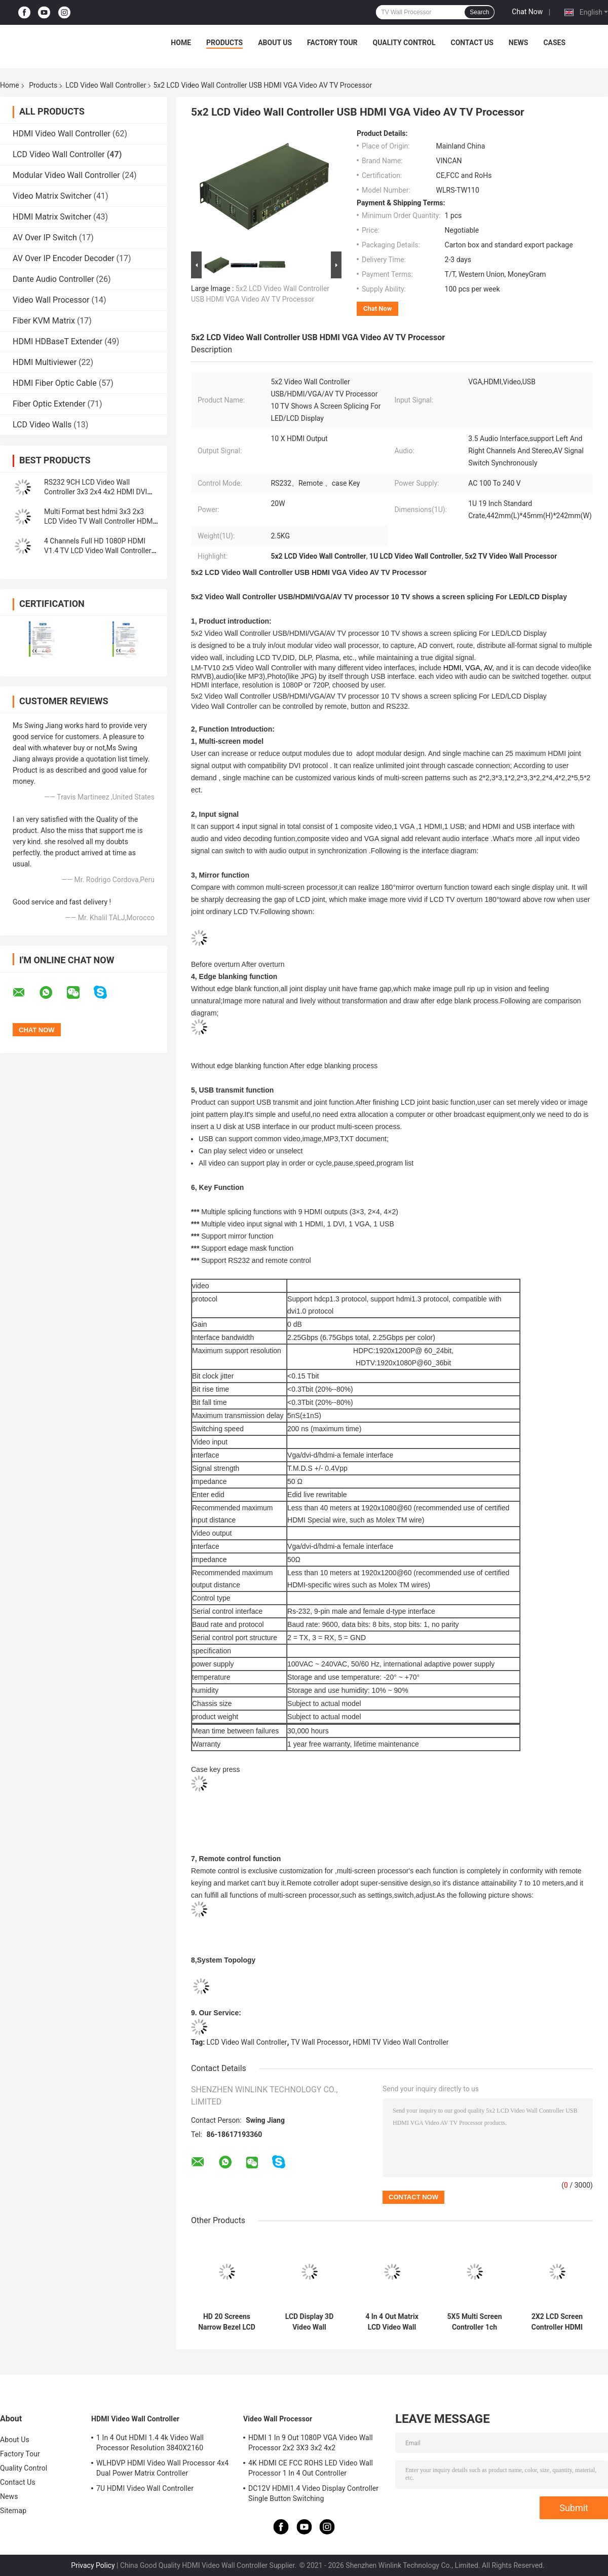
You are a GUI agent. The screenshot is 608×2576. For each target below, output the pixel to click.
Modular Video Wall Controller (66, 175)
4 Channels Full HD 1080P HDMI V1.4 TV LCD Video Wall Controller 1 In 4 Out (100, 550)
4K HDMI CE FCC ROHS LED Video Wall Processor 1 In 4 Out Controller (310, 2468)
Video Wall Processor (51, 300)
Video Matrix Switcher (52, 196)
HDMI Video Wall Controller (61, 133)
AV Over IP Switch (45, 237)
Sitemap (13, 2511)
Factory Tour (332, 43)
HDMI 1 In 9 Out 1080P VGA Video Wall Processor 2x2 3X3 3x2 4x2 (310, 2443)
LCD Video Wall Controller (105, 85)
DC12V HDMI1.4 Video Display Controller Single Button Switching (313, 2493)
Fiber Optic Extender (49, 404)
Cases (554, 43)
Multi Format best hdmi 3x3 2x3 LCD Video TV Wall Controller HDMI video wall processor (99, 521)
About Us (275, 43)
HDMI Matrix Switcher (52, 217)
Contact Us (471, 43)
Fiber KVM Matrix (44, 320)
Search (479, 12)
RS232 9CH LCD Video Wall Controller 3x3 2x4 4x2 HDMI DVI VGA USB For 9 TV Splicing (95, 491)
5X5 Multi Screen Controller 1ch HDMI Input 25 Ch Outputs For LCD (474, 2322)
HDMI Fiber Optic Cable (55, 383)
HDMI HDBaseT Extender (57, 341)
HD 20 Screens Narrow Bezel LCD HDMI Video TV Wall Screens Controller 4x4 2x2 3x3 (227, 2322)
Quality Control (404, 43)
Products (224, 43)
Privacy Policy (93, 2565)
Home (181, 43)
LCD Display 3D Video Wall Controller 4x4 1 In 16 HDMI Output (309, 2322)
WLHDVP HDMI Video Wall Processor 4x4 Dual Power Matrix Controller (162, 2468)
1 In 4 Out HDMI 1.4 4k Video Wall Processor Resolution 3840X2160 (150, 2443)
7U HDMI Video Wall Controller (145, 2488)
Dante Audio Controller (53, 279)
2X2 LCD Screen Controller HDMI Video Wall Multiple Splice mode (557, 2322)
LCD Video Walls (42, 424)
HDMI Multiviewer (45, 362)
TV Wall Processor (320, 2042)
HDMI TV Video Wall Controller (400, 2042)
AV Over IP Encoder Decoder (64, 258)
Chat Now (527, 12)
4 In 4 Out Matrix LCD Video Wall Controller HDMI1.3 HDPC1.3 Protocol (391, 2322)
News (518, 43)
